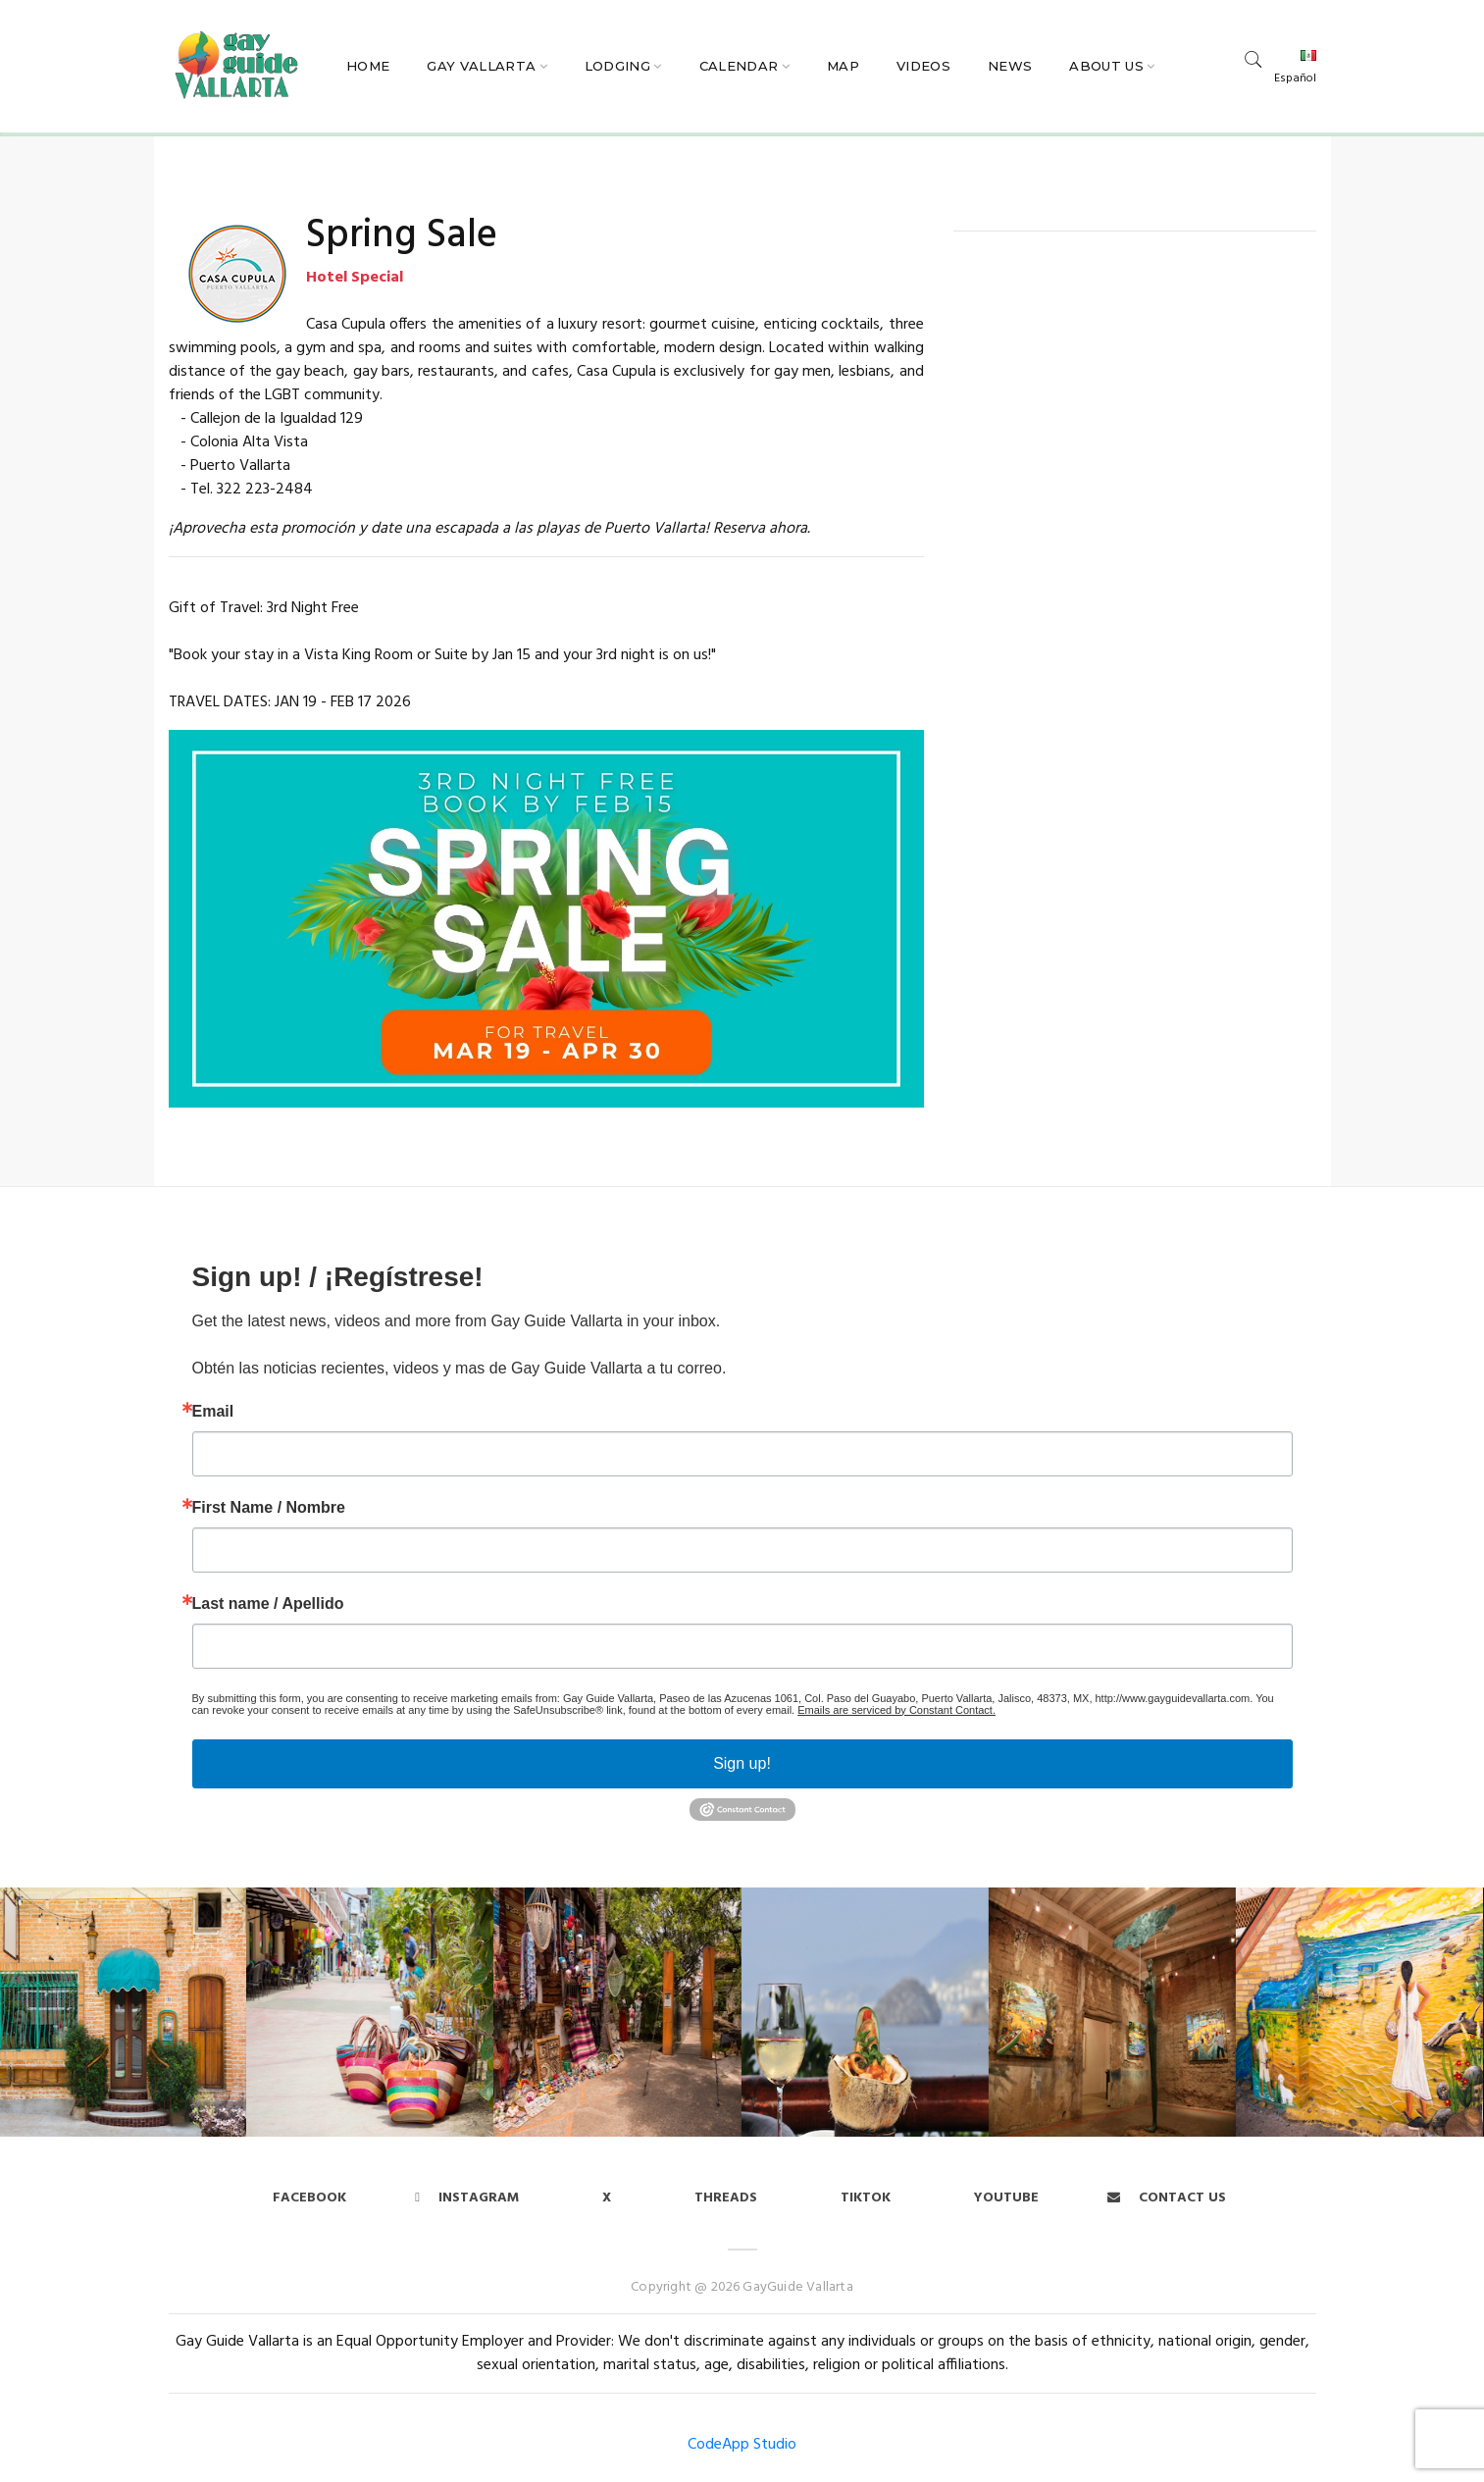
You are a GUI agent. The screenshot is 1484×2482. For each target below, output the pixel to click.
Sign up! (742, 1763)
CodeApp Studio (742, 2444)
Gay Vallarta (481, 66)
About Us (1106, 66)
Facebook (309, 2198)
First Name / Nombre (268, 1508)
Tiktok (866, 2198)
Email (213, 1412)
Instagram (467, 2198)
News (1010, 66)
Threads (725, 2198)
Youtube (1006, 2198)
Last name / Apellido (268, 1604)
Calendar (739, 66)
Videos (923, 66)
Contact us (1166, 2198)
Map (843, 66)
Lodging (617, 66)
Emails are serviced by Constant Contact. (896, 1710)
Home (367, 66)
